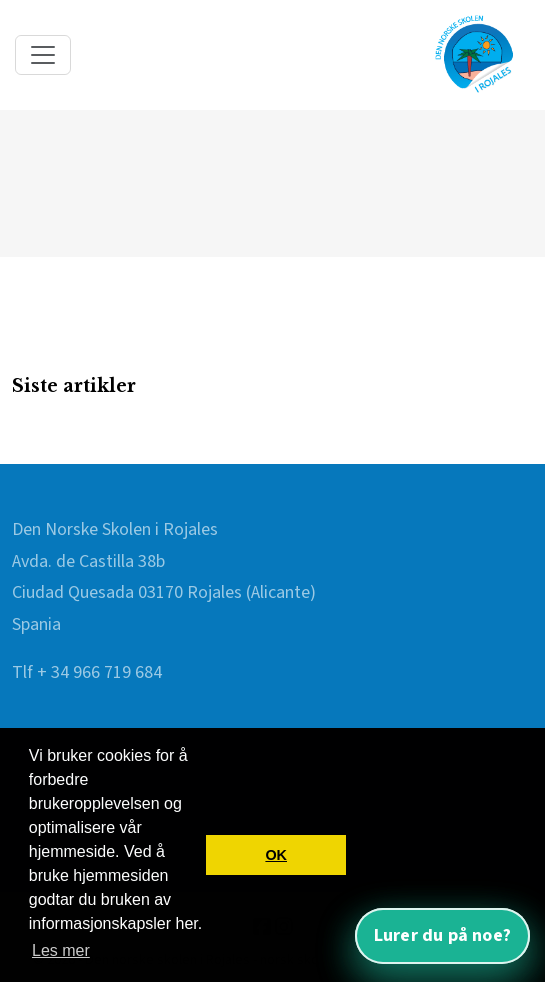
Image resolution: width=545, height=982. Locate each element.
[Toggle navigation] (43, 55)
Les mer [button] (61, 950)
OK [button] (276, 855)
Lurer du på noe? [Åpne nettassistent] (442, 935)
